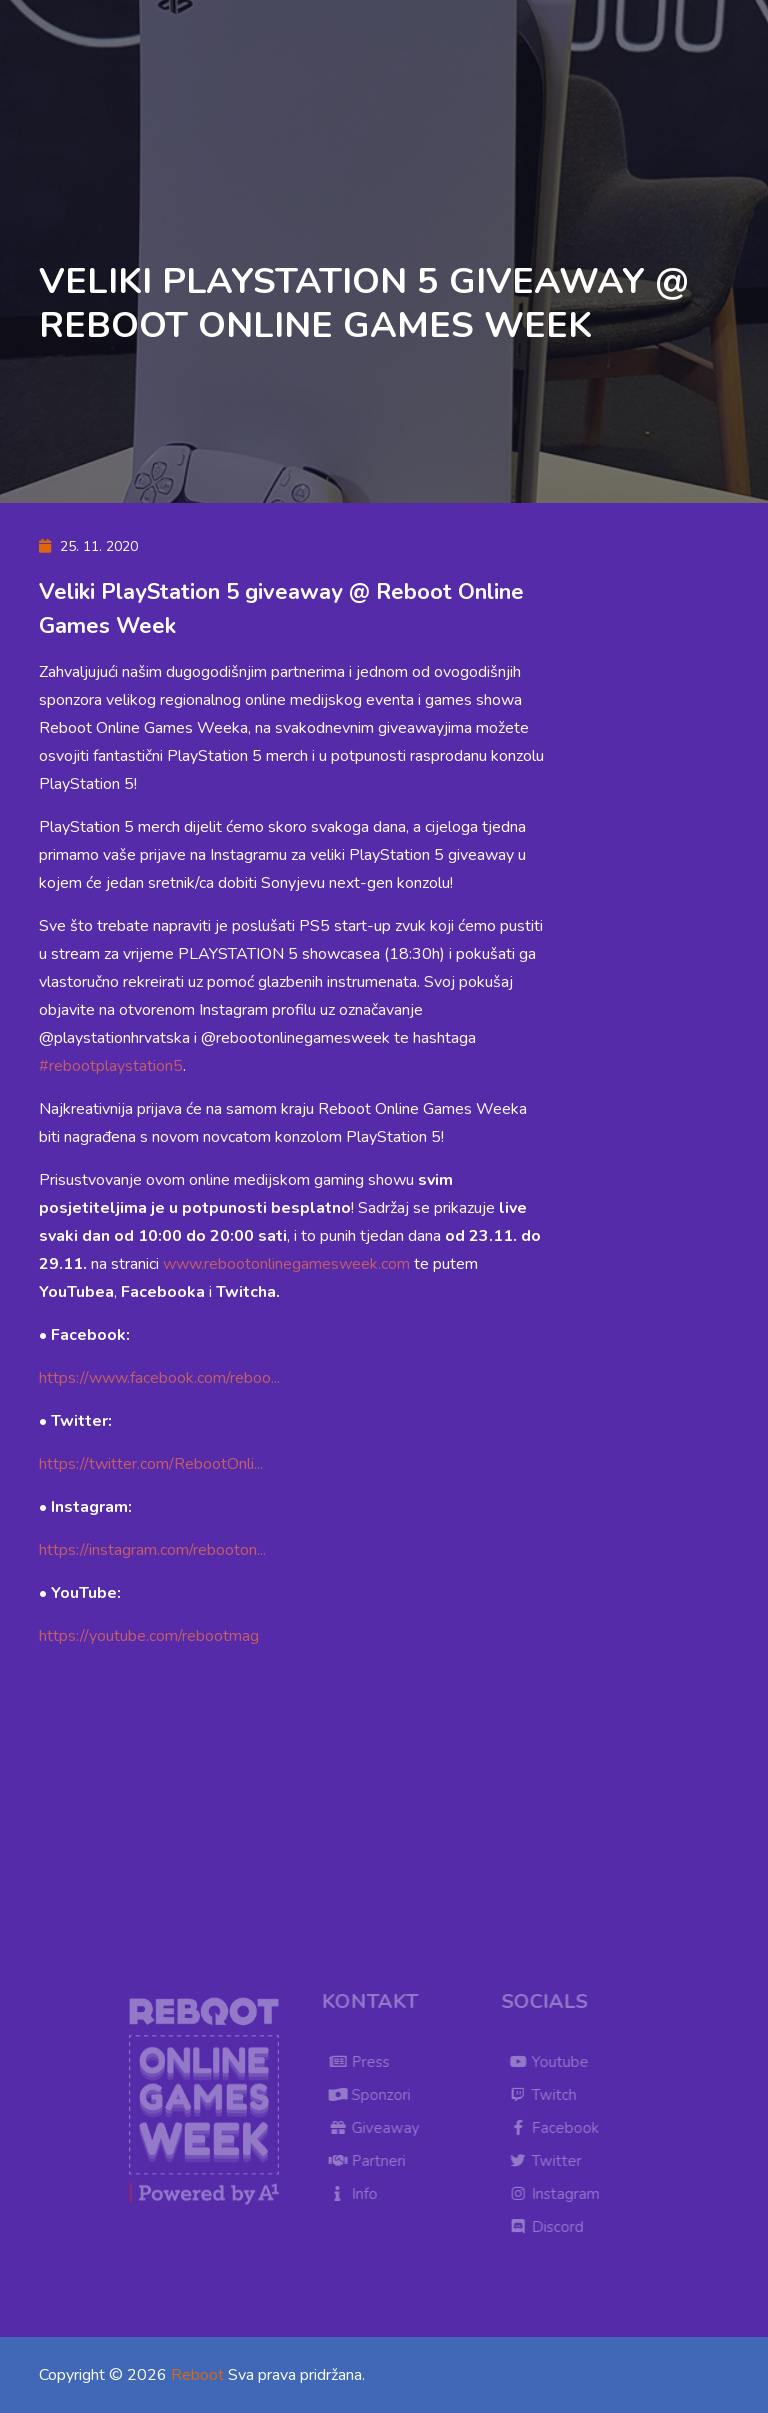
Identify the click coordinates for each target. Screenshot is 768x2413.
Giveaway (380, 2128)
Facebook (560, 2128)
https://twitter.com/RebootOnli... (151, 1464)
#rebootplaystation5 (111, 1066)
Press (365, 2062)
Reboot (197, 2375)
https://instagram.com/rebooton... (152, 1550)
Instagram (560, 2194)
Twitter (551, 2161)
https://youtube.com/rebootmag (149, 1636)
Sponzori (376, 2095)
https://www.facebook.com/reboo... (159, 1378)
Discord (552, 2227)
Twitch (549, 2095)
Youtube (555, 2062)
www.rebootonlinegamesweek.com (286, 1264)
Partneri (373, 2161)
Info (359, 2194)
